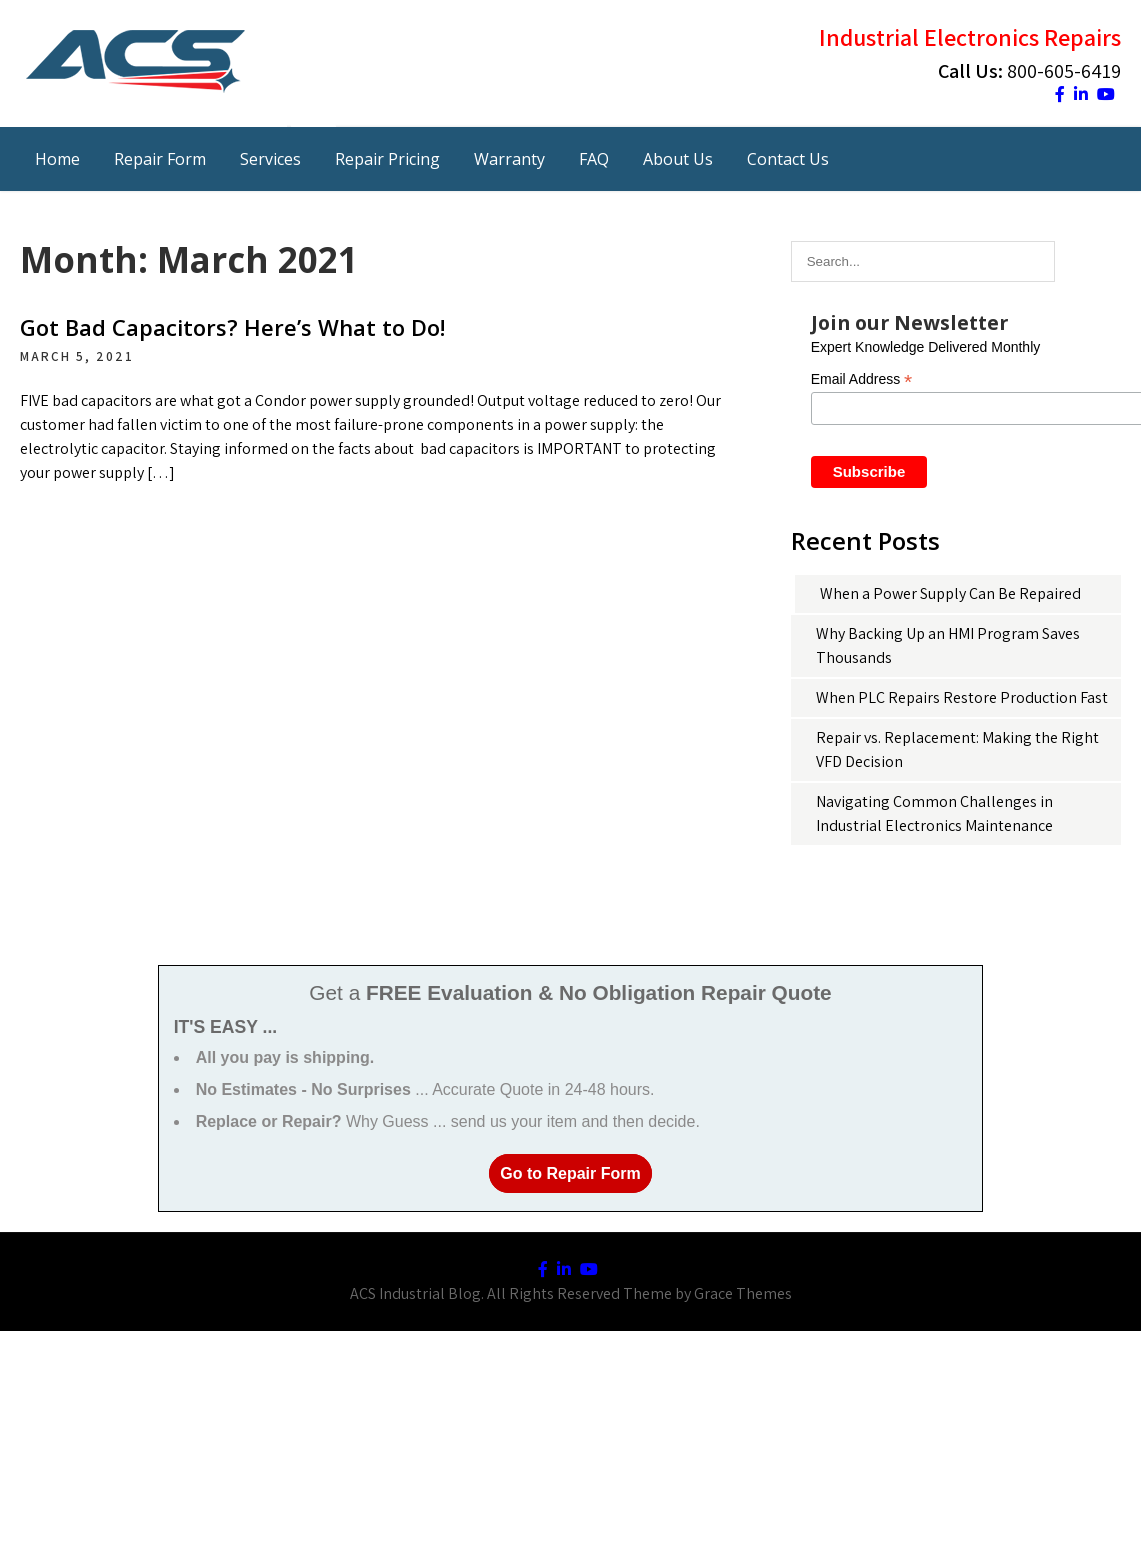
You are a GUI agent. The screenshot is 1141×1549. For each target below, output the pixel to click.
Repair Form (160, 159)
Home (57, 159)
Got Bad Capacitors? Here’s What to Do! (232, 327)
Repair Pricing (387, 159)
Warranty (509, 159)
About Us (678, 159)
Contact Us (788, 159)
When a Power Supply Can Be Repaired (950, 593)
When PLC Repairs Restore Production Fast (962, 697)
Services (270, 159)
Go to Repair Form (570, 1173)
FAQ (594, 159)
